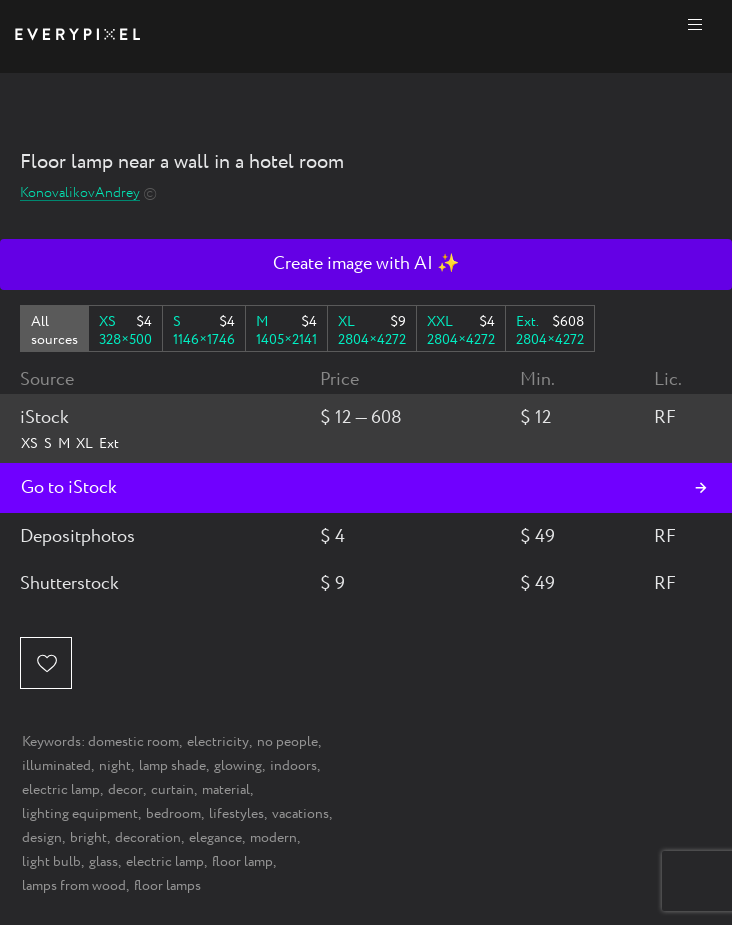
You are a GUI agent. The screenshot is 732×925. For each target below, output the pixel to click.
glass (103, 862)
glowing (238, 766)
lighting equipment (80, 814)
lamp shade (172, 766)
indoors (293, 766)
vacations (300, 814)
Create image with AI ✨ (366, 264)
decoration (148, 838)
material (226, 790)
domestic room (133, 742)
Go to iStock (69, 488)
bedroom (173, 814)
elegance (215, 838)
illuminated (56, 766)
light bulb (51, 862)
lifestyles (236, 814)
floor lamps (167, 886)
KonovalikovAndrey (80, 193)
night (115, 766)
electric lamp (61, 790)
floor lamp (242, 862)
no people (287, 742)
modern (273, 838)
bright (88, 838)
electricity (218, 742)
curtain (172, 790)
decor (125, 790)
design (42, 838)
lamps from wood (74, 886)
